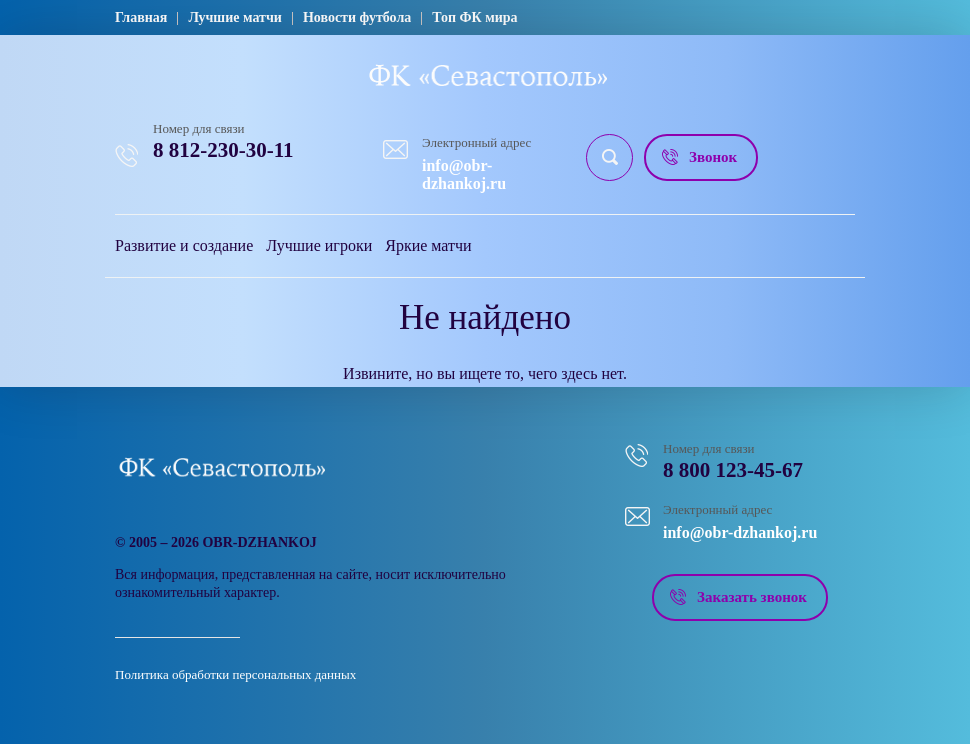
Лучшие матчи (235, 17)
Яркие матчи (428, 245)
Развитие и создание (184, 245)
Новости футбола (357, 17)
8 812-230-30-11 (223, 150)
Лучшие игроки (319, 245)
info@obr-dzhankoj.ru (464, 174)
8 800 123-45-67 (733, 470)
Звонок (713, 157)
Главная (141, 17)
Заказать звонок (752, 597)
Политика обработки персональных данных (235, 674)
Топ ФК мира (474, 17)
